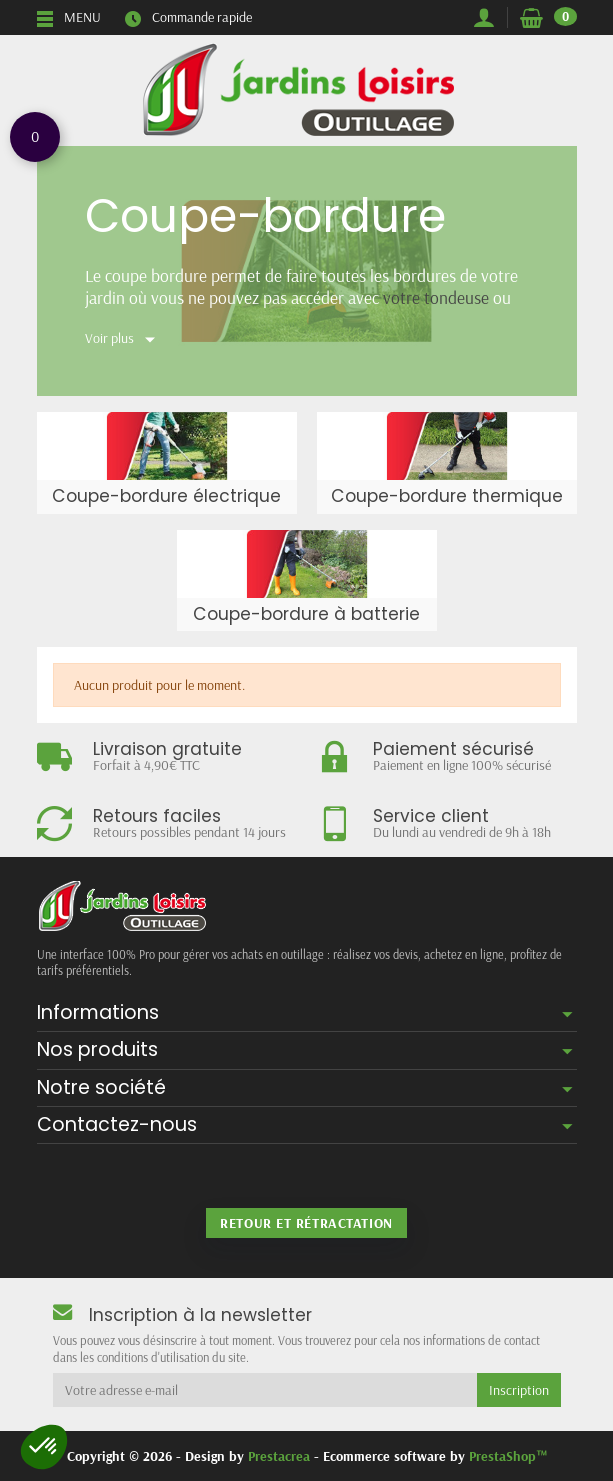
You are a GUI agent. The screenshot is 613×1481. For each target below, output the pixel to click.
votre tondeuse (436, 297)
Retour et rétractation (306, 1223)
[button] (44, 1447)
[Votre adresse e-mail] (265, 1390)
